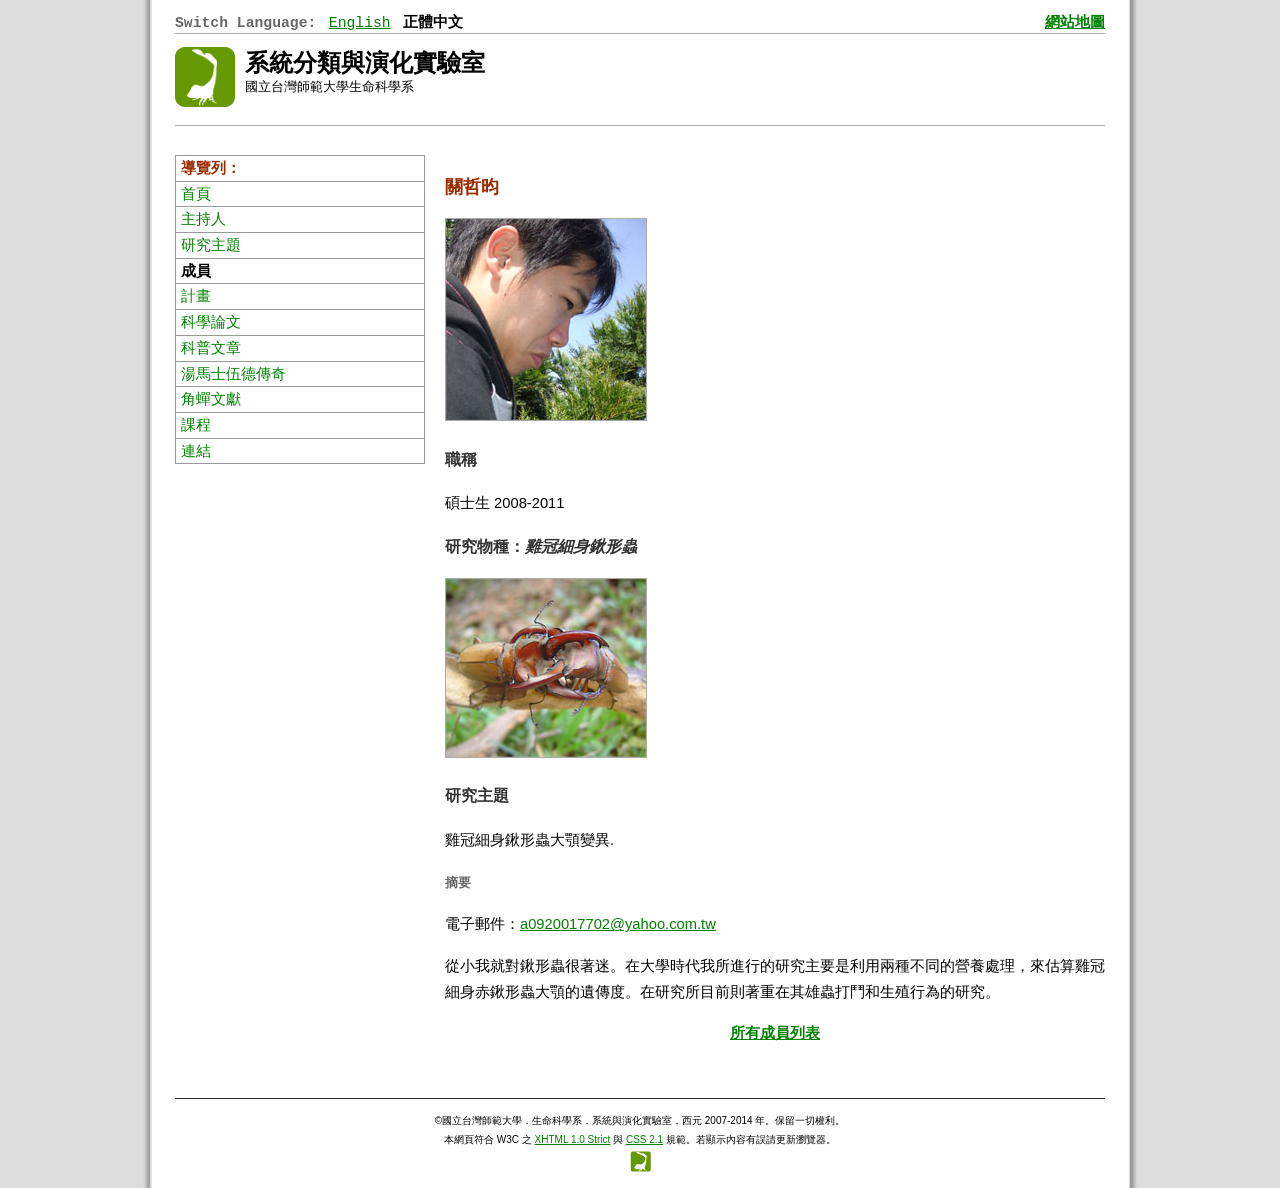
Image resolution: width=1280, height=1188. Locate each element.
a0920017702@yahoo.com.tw (618, 924)
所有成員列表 (775, 1033)
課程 (196, 425)
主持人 (203, 219)
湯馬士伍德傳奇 (233, 374)
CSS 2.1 (644, 1139)
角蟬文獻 (211, 399)
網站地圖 (1075, 23)
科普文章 (211, 348)
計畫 (196, 296)
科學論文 (211, 322)
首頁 (196, 194)
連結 (196, 451)
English (360, 23)
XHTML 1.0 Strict (573, 1139)
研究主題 (211, 245)
